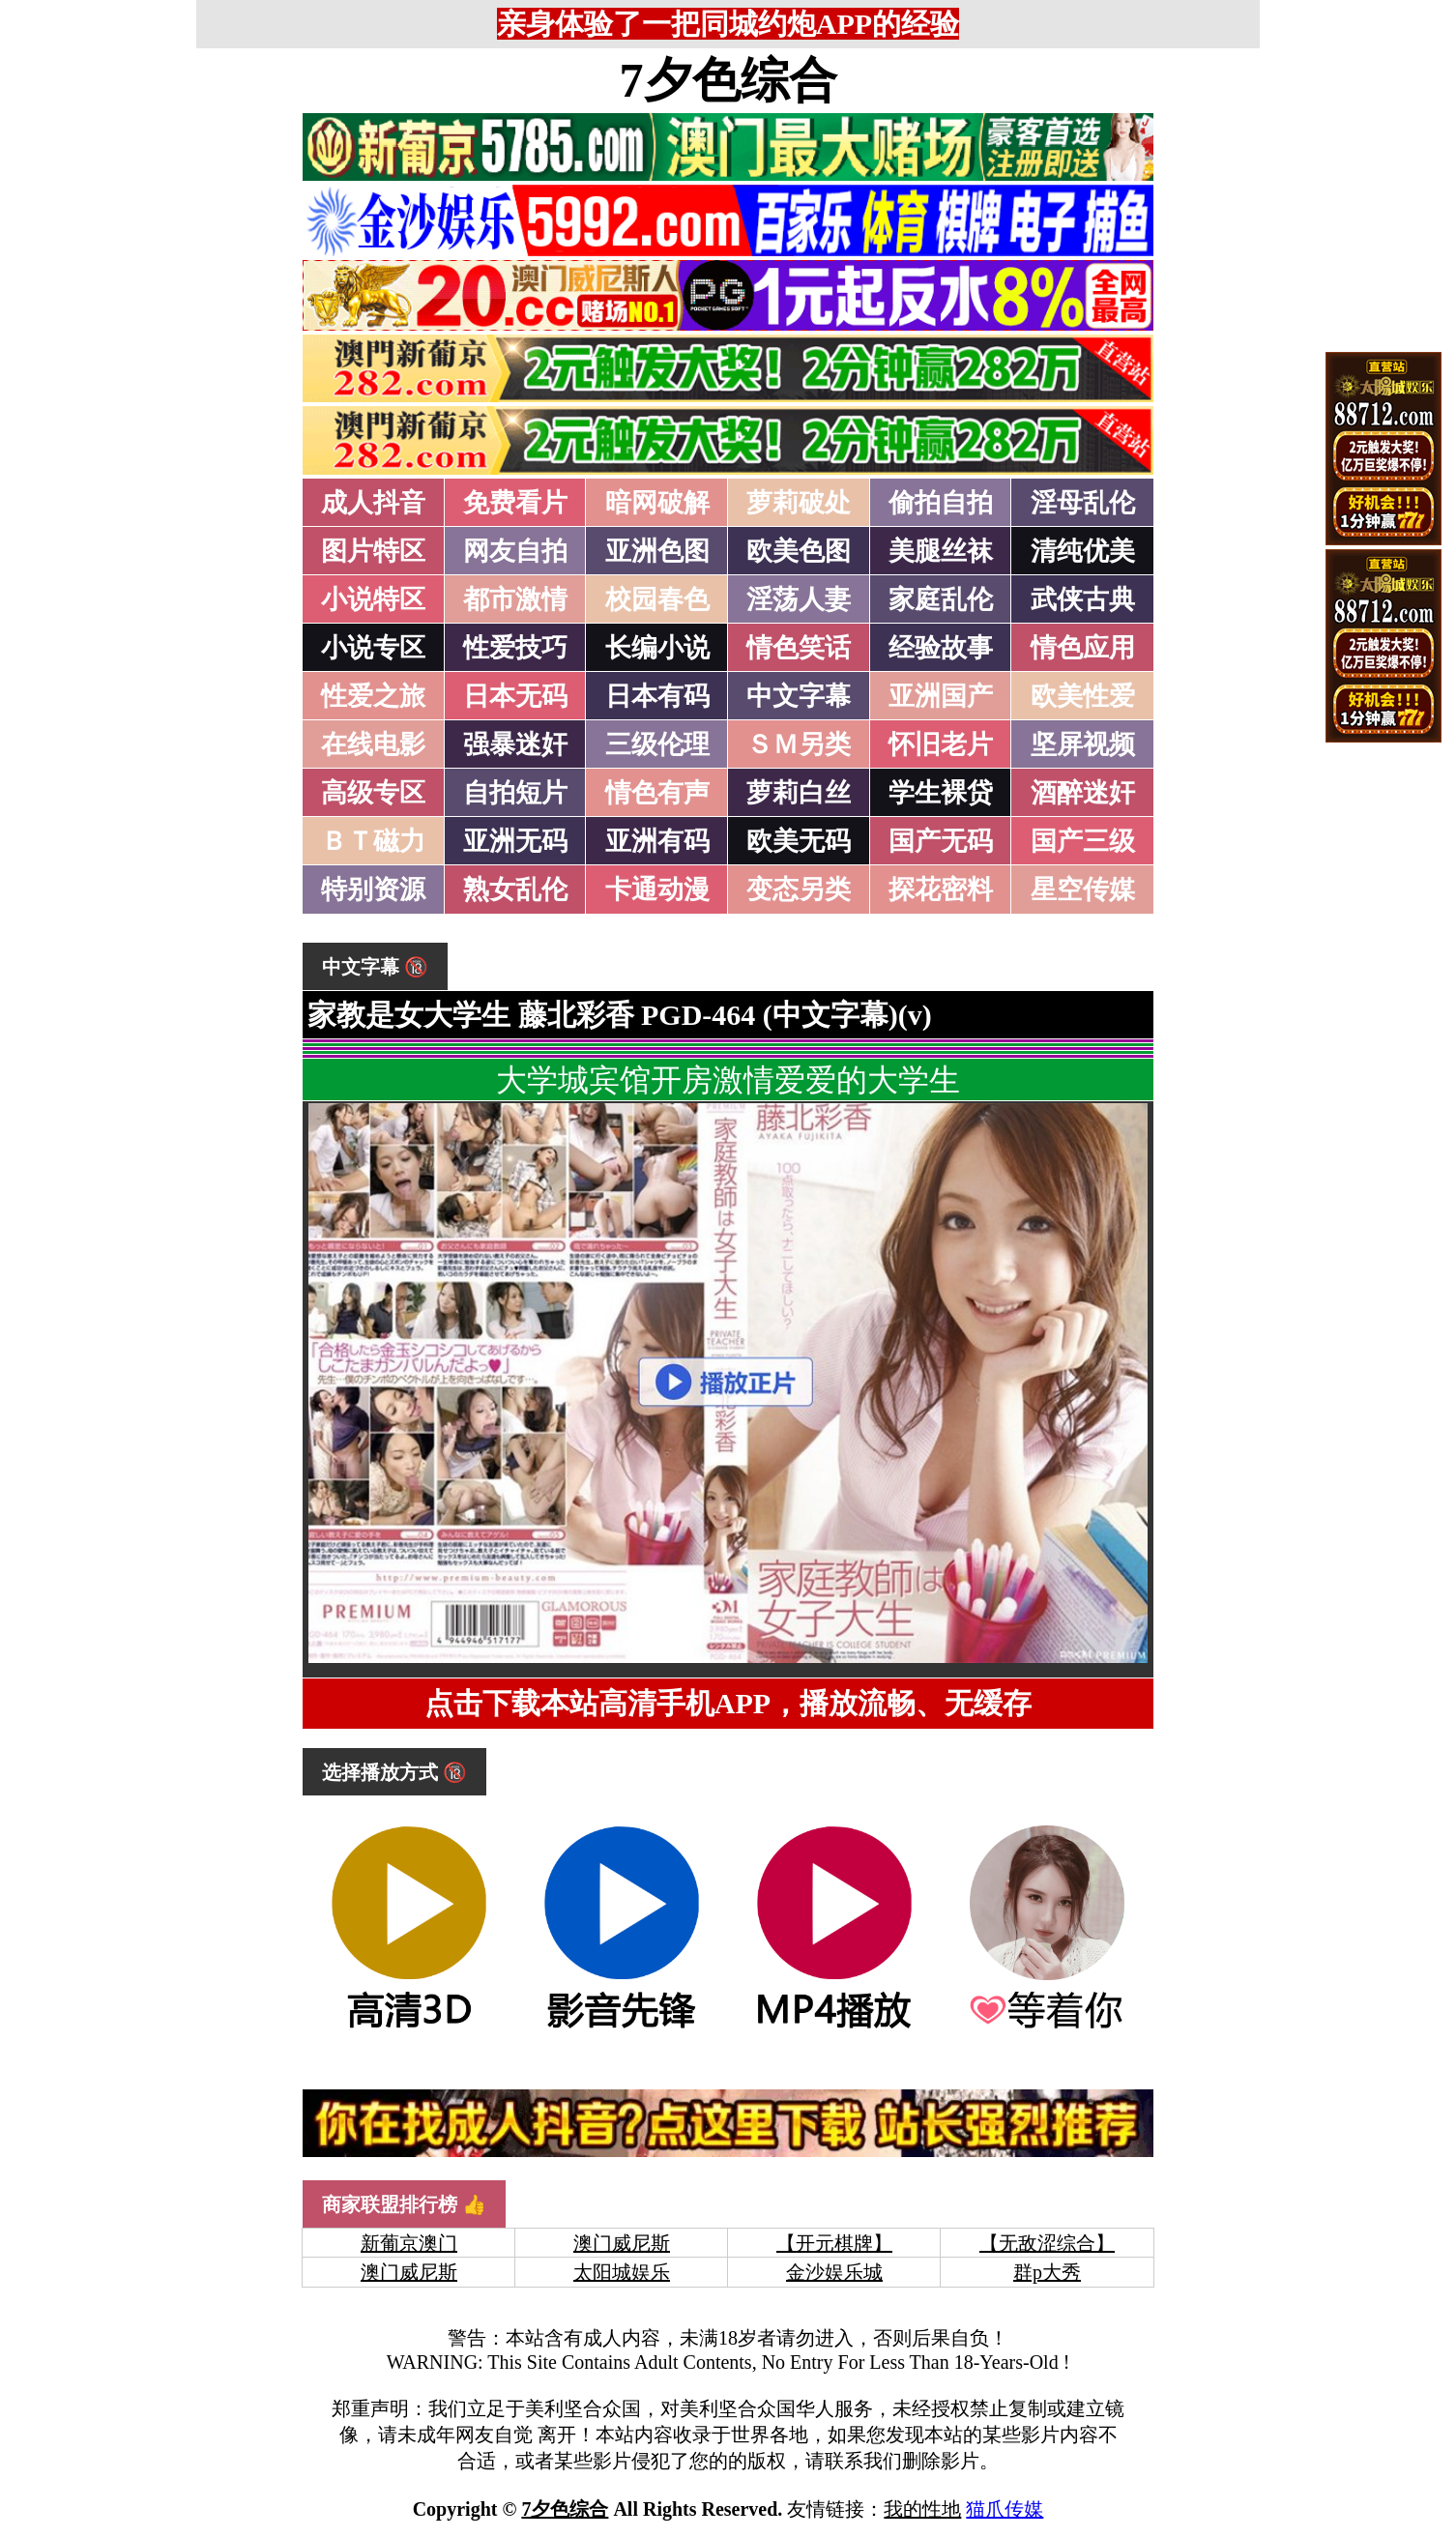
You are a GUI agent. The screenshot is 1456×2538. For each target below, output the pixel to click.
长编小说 (657, 647)
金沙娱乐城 (834, 2272)
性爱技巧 (515, 647)
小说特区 (373, 599)
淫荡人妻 (798, 599)
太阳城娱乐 (621, 2272)
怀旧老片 (940, 744)
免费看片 (515, 502)
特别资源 (373, 889)
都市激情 (515, 599)
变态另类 (798, 889)
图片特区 (373, 551)
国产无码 (940, 841)
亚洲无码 (515, 841)
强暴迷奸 (515, 744)
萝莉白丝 (798, 792)
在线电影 (373, 744)
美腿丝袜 (940, 551)
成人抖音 (373, 502)
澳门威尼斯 (621, 2243)
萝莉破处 (798, 502)
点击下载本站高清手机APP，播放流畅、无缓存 (728, 1703)
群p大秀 (1047, 2272)
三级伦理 (657, 744)
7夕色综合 (728, 80)
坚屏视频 (1083, 744)
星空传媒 (1083, 889)
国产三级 (1083, 841)
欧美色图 (798, 551)
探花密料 (940, 889)
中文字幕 (798, 696)
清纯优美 (1083, 551)
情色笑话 (798, 647)
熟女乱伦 (515, 889)
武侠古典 (1083, 599)
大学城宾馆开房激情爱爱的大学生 (728, 1080)
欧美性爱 (1083, 696)
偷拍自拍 (940, 502)
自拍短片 (515, 792)
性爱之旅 (373, 696)
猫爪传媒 (1004, 2509)
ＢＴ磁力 (373, 841)
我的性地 (922, 2509)
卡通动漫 (657, 889)
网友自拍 (515, 551)
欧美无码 (798, 841)
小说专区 (373, 647)
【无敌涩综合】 (1047, 2243)
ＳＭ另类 (798, 744)
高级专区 (373, 792)
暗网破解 (657, 502)
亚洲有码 (657, 841)
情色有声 (657, 792)
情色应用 (1083, 647)
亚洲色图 (657, 551)
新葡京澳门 (409, 2243)
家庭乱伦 (940, 599)
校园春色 (657, 599)
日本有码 (657, 696)
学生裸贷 (940, 792)
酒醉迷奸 (1083, 792)
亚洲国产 (940, 696)
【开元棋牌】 (834, 2243)
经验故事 (940, 647)
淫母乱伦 (1083, 502)
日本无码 (515, 696)
